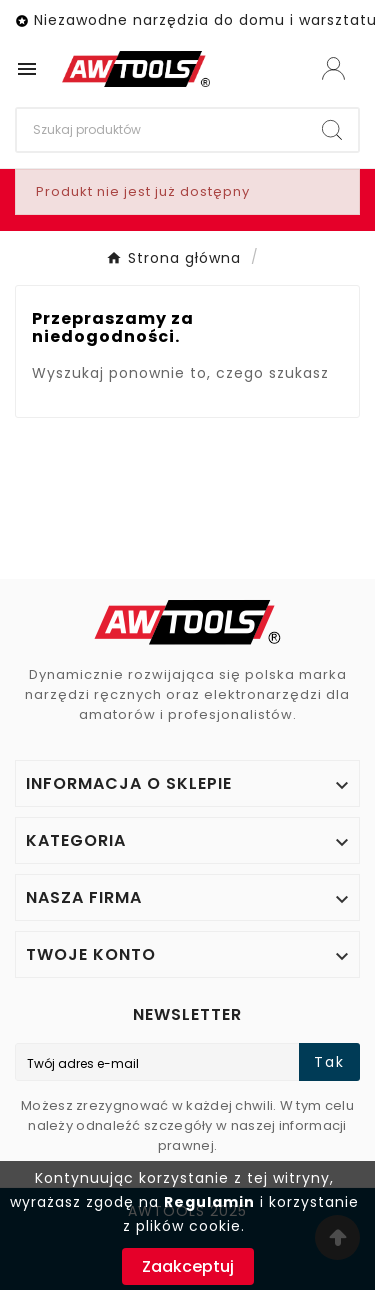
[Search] (161, 130)
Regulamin (209, 1202)
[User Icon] (333, 68)
